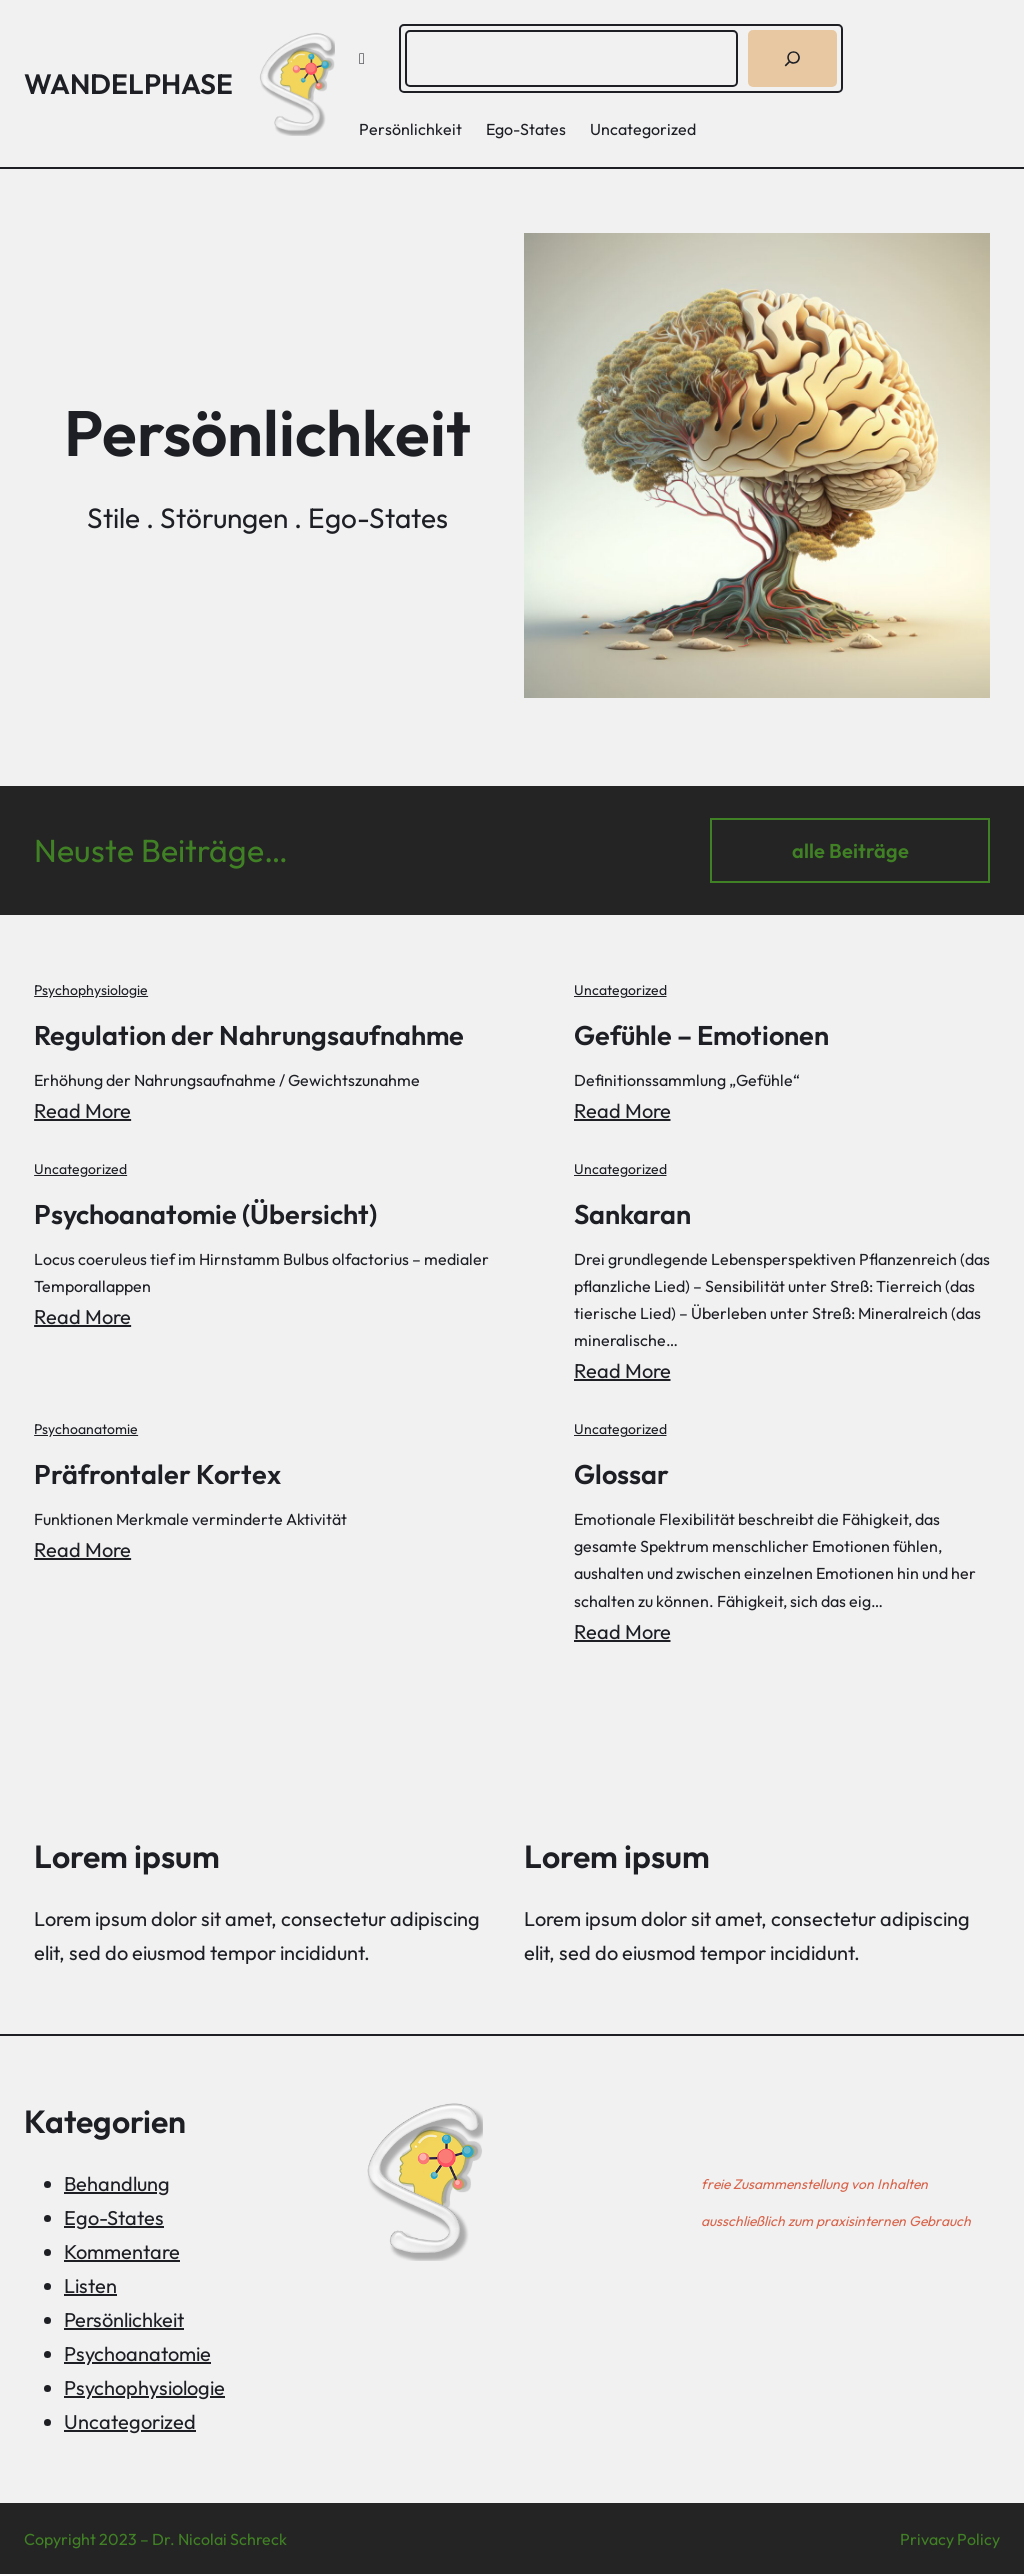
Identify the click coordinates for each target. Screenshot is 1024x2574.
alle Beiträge (850, 850)
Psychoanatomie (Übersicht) (211, 1212)
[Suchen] (792, 58)
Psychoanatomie (86, 1428)
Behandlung (117, 2181)
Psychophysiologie (91, 990)
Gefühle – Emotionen (710, 1034)
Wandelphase (128, 83)
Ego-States (114, 2215)
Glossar (625, 1471)
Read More (82, 1109)
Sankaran (637, 1212)
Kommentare (122, 2249)
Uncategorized (623, 990)
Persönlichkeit (124, 2317)
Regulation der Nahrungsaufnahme (254, 1034)
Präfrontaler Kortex (159, 1471)
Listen (90, 2283)
